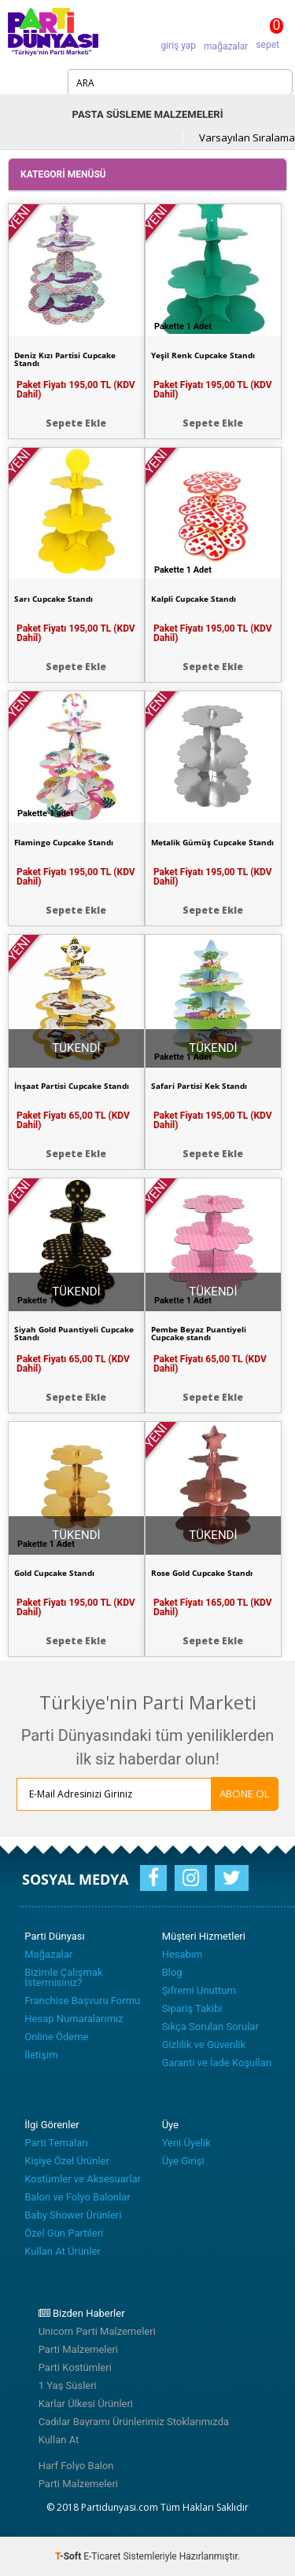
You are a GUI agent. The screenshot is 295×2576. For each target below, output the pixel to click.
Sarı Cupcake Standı (53, 599)
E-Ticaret (101, 2556)
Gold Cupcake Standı (54, 1573)
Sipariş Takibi (192, 2008)
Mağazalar (48, 1954)
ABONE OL (244, 1793)
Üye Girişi (183, 2161)
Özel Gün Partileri (63, 2233)
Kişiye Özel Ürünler (66, 2161)
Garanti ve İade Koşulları (217, 2062)
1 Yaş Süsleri (68, 2385)
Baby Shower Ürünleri (72, 2215)
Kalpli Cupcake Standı (193, 599)
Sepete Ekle (76, 423)
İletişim (40, 2055)
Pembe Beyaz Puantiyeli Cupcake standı (198, 1333)
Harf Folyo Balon (76, 2466)
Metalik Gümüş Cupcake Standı (212, 842)
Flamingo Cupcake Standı (63, 842)
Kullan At (59, 2440)
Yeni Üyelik (186, 2143)
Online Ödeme (56, 2037)
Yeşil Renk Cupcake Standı (203, 355)
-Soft (69, 2556)
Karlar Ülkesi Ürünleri (86, 2403)
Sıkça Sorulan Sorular (210, 2026)
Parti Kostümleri (75, 2367)
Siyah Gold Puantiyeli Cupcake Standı (74, 1333)
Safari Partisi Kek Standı (199, 1086)
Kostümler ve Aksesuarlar (82, 2179)
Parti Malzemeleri (78, 2349)
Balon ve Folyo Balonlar (77, 2197)
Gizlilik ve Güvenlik (203, 2044)
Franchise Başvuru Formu (82, 2000)
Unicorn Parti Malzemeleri (97, 2331)
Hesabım (182, 1954)
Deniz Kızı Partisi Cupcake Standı (65, 359)
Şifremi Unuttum (199, 1990)
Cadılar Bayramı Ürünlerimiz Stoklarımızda (134, 2422)
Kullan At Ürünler (62, 2251)
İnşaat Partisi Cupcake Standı (71, 1086)
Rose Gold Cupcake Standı (202, 1573)
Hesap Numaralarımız (74, 2019)
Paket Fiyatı (76, 389)
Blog (172, 1972)
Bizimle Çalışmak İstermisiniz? (63, 1977)
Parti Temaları (56, 2143)
